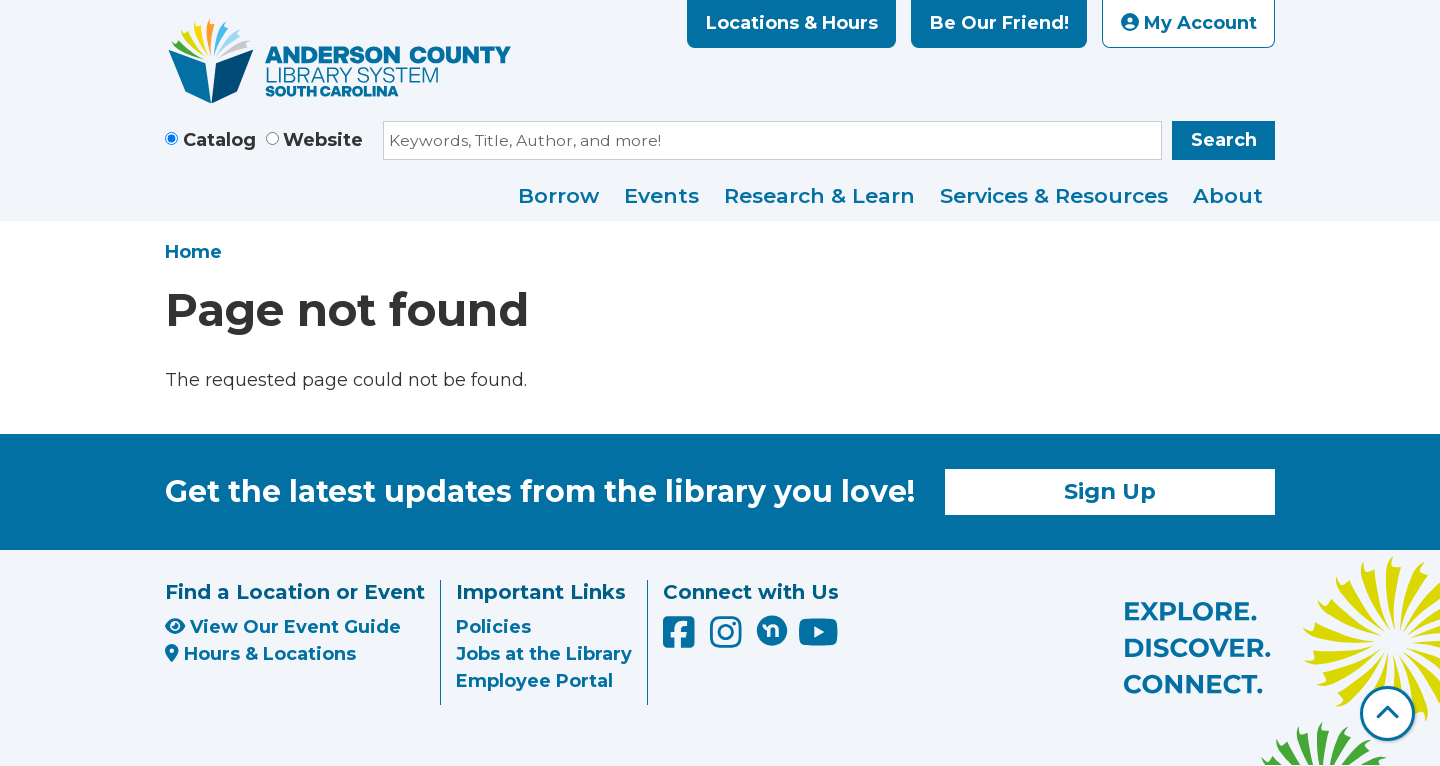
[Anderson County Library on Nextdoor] (772, 630)
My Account (1189, 23)
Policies (493, 627)
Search (1224, 140)
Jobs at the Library (544, 654)
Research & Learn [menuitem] (819, 195)
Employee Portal (534, 681)
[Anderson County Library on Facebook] (681, 640)
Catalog (219, 140)
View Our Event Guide (283, 627)
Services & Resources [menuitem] (1054, 195)
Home (193, 252)
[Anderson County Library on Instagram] (728, 640)
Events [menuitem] (661, 195)
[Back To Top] (1387, 713)
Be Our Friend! (999, 23)
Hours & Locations (260, 654)
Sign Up (1110, 491)
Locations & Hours (792, 23)
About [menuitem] (1228, 195)
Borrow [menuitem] (558, 195)
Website (323, 140)
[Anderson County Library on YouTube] (818, 640)
